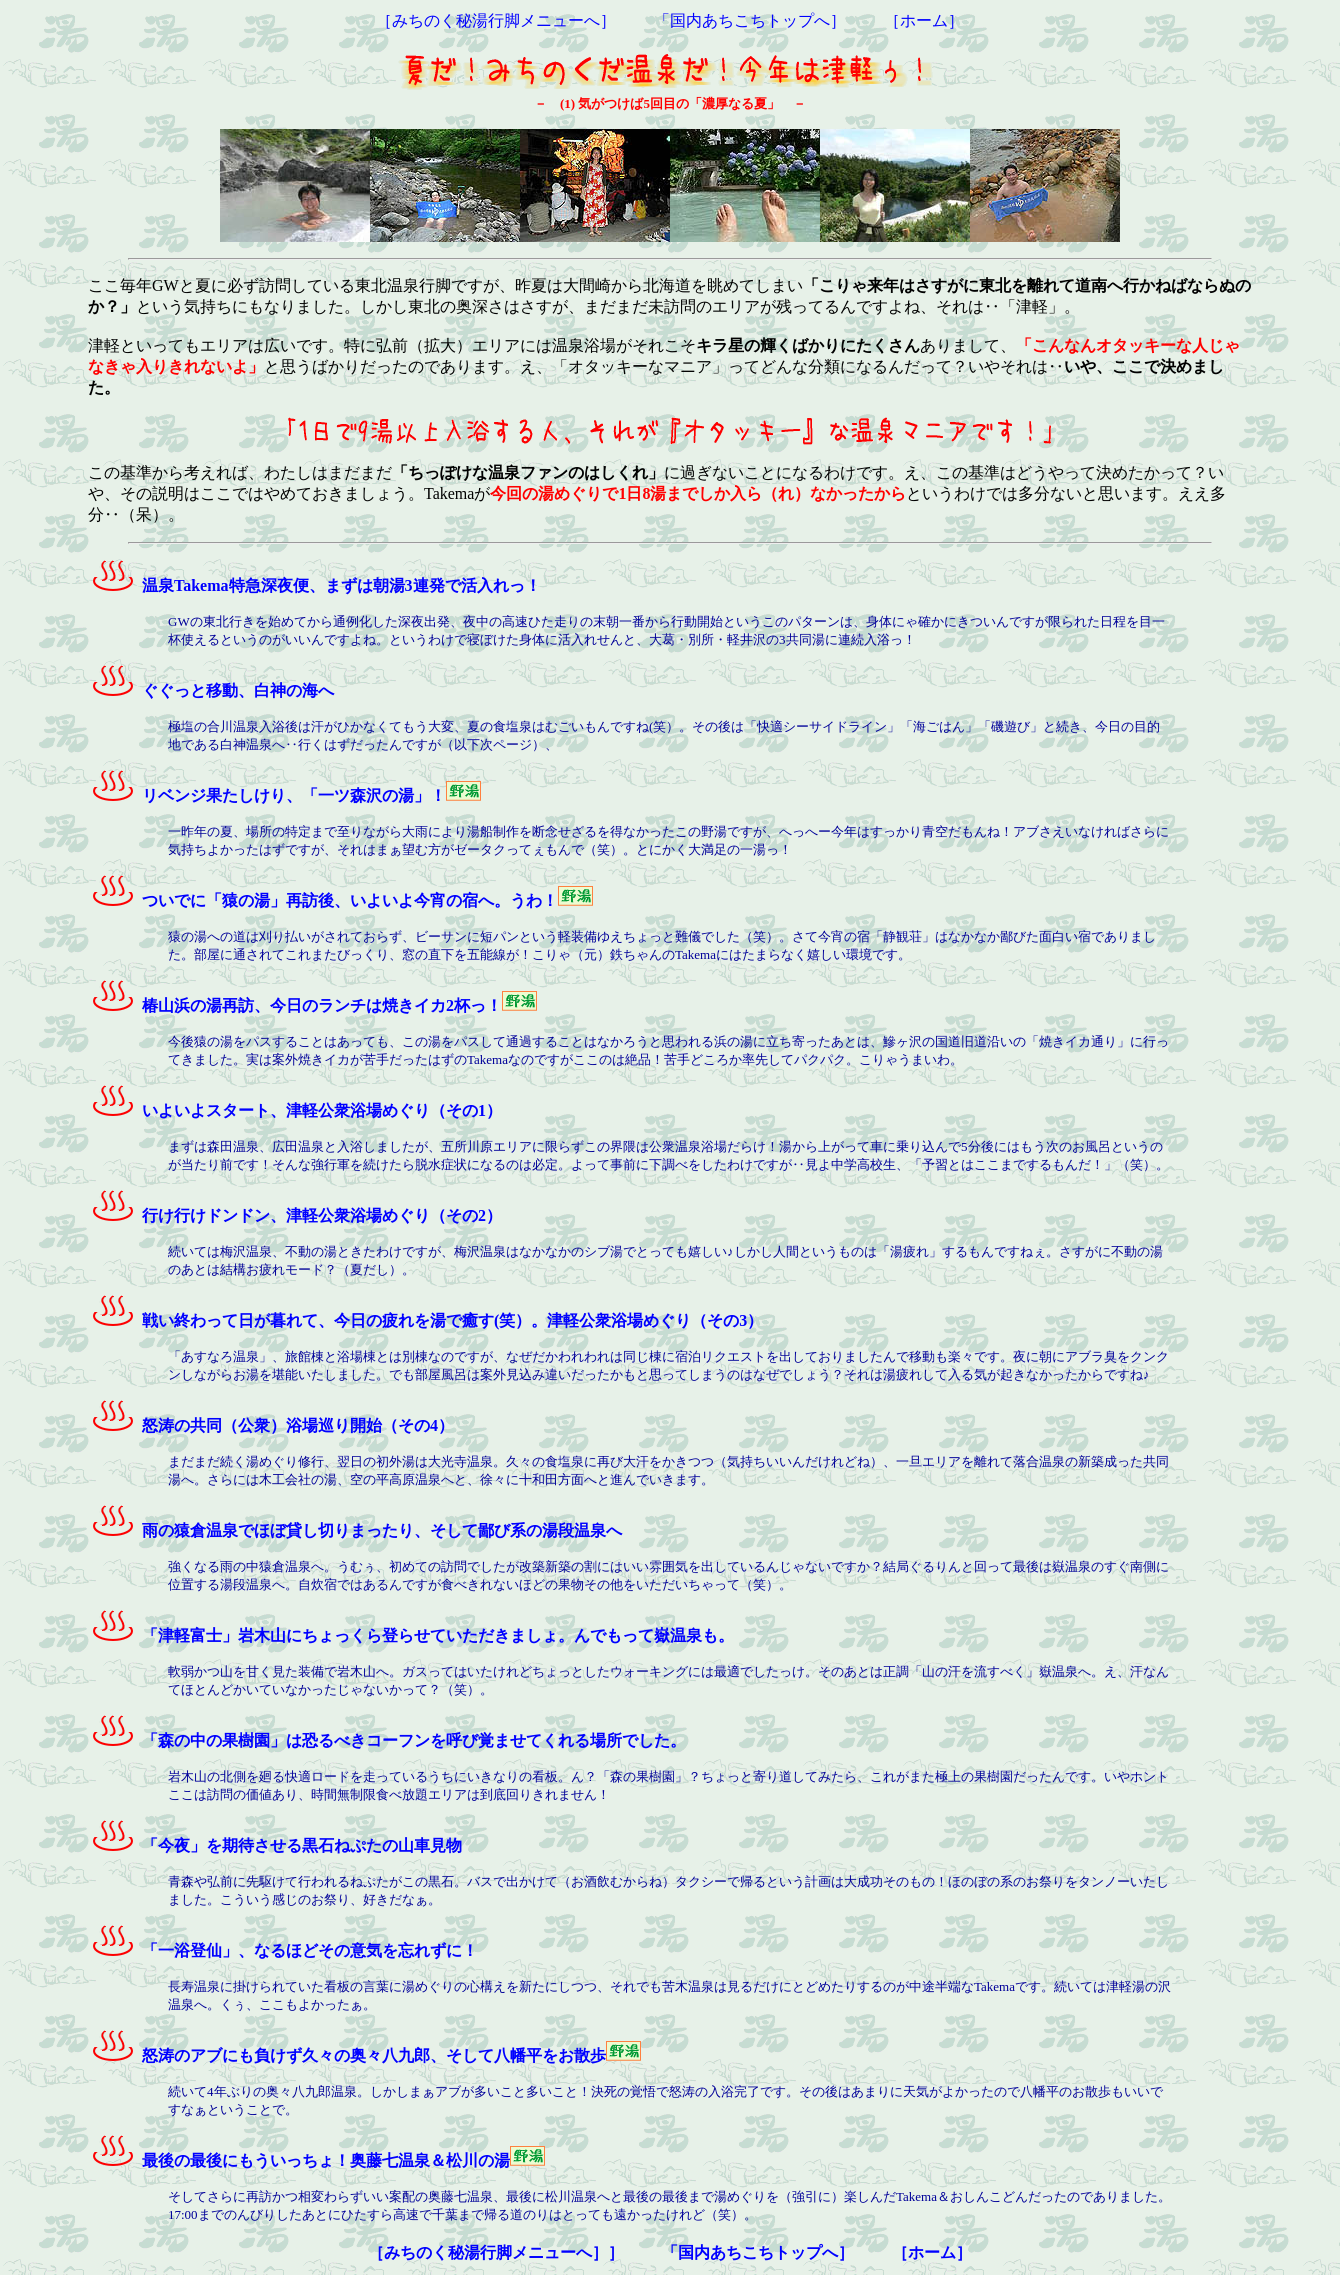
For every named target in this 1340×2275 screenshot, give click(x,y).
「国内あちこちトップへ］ (750, 20)
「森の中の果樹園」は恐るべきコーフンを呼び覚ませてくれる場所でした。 (387, 1740)
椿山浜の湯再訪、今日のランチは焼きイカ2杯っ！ (295, 1005)
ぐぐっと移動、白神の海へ (211, 690)
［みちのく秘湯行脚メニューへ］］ (496, 2252)
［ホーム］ (924, 20)
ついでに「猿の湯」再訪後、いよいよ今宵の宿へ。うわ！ (323, 900)
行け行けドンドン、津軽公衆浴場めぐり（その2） (295, 1215)
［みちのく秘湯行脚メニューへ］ (496, 20)
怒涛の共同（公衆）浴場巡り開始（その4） (271, 1425)
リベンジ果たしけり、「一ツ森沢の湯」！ (267, 795)
